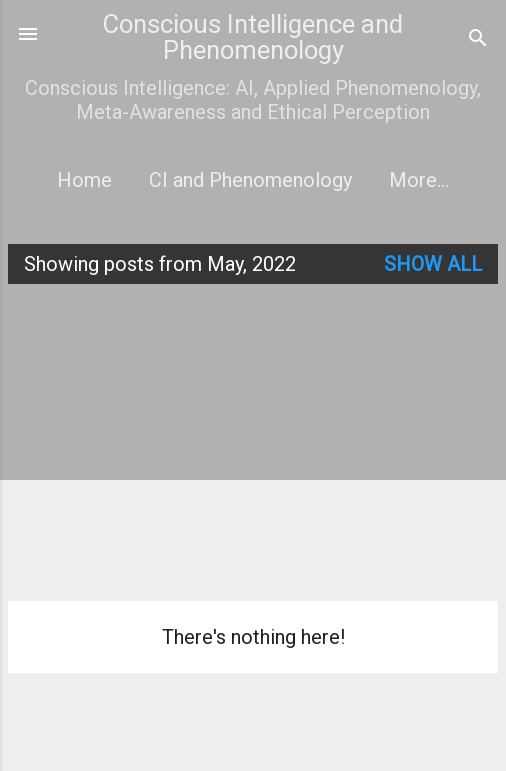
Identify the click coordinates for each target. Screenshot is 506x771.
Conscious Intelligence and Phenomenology (253, 37)
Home (84, 180)
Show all (433, 264)
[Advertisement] (257, 440)
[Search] (478, 40)
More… (419, 180)
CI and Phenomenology (250, 180)
